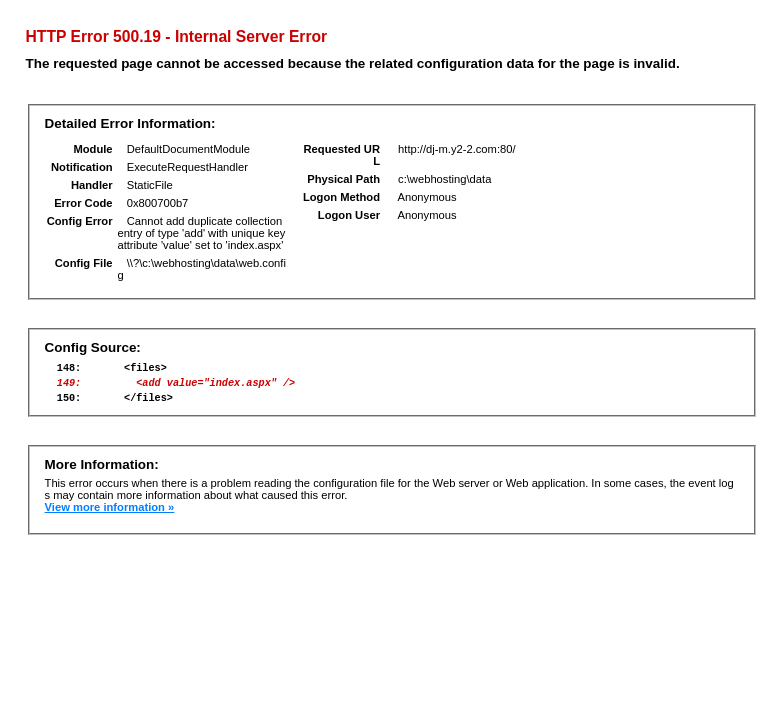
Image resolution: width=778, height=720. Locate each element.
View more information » (110, 516)
